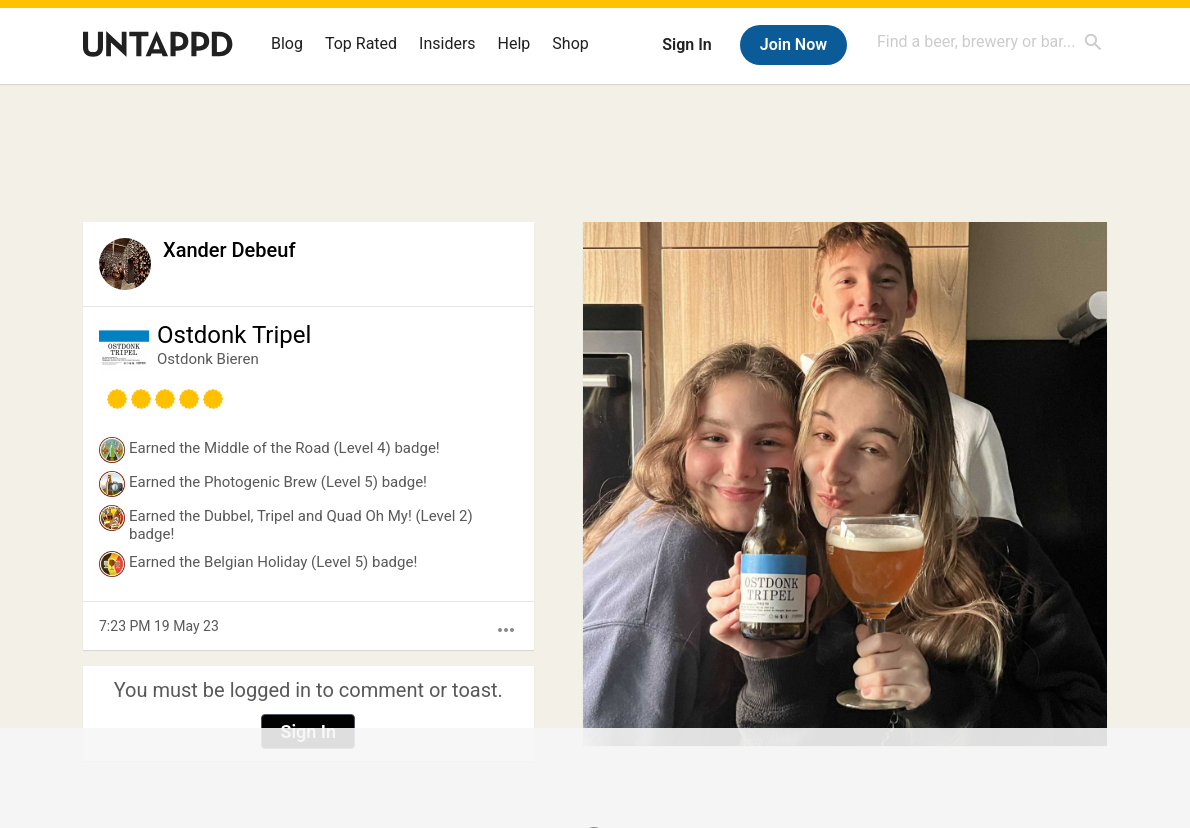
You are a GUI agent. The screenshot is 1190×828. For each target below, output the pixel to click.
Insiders (447, 43)
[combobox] (990, 41)
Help (514, 43)
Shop (570, 43)
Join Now (793, 44)
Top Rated (361, 43)
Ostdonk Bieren (208, 359)
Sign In (686, 44)
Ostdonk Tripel (234, 335)
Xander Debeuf (229, 250)
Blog (287, 43)
